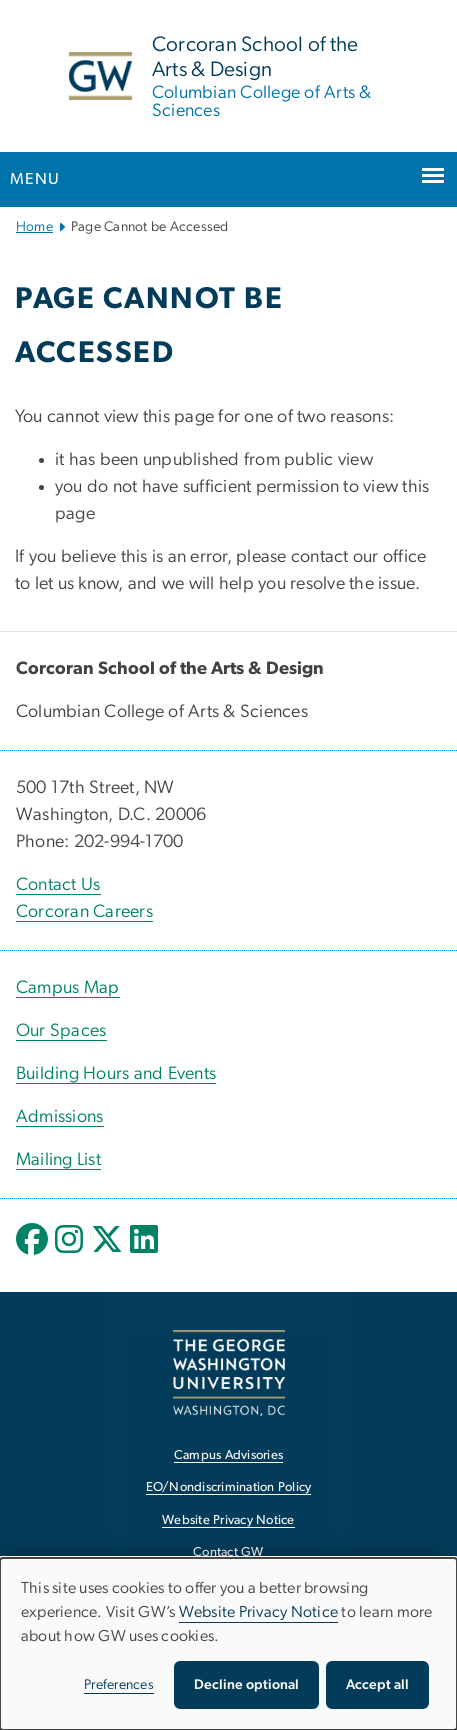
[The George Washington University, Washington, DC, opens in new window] (229, 1372)
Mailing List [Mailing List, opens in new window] (58, 1160)
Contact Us (58, 885)
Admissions (60, 1117)
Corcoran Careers (84, 912)
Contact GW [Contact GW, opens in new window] (228, 1552)
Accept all (377, 1685)
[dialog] (228, 1644)
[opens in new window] (34, 1254)
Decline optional (246, 1685)
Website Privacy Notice (259, 1612)
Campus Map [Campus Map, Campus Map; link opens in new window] (68, 988)
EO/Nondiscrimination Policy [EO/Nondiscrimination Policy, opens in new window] (229, 1487)
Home (34, 227)
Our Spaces (61, 1031)
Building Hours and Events (116, 1074)
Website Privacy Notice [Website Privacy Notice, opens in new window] (228, 1520)
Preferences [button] (119, 1685)
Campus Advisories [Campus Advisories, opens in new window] (228, 1455)
